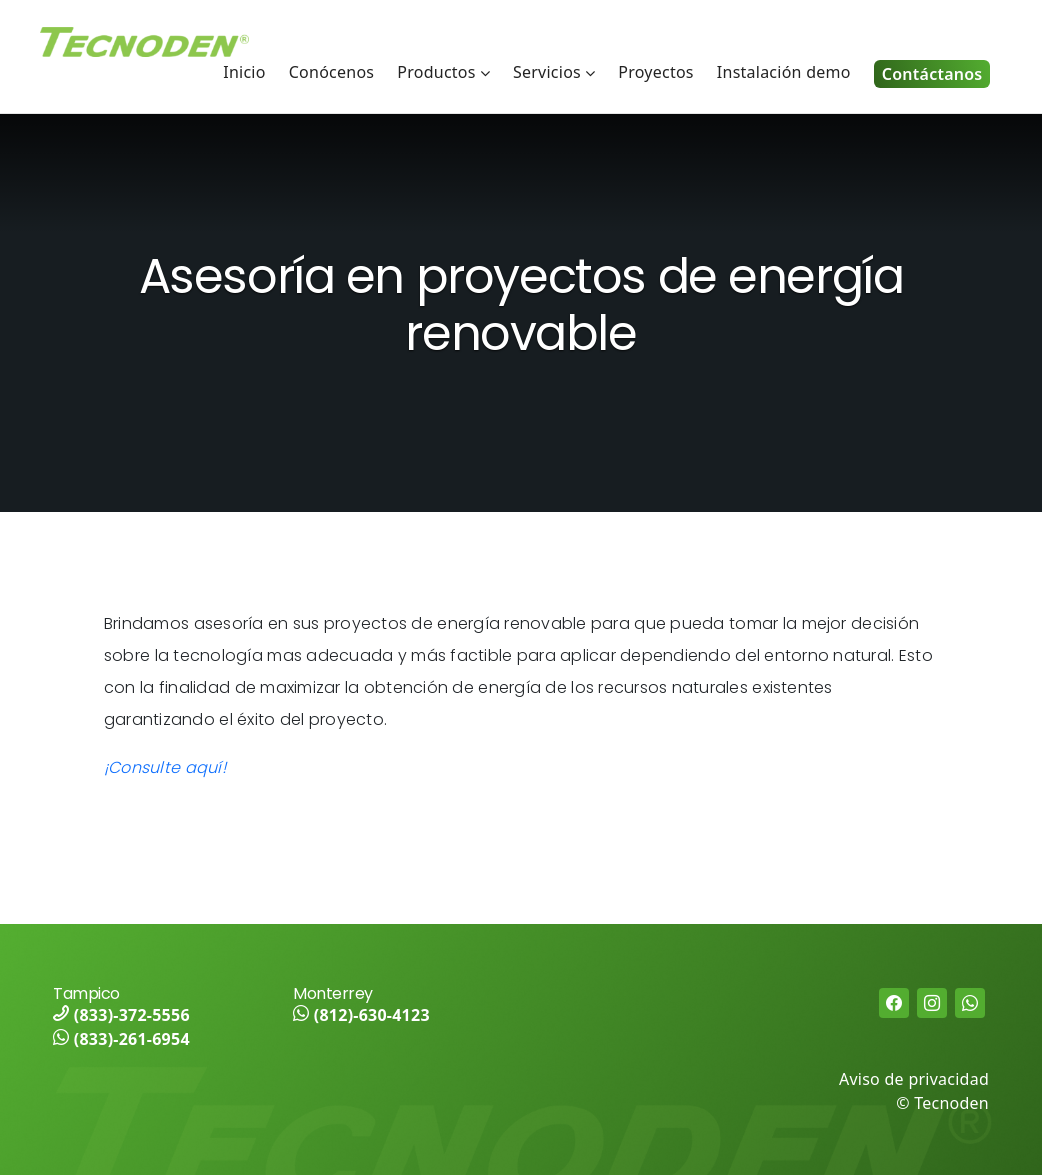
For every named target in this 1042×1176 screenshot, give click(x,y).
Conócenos (331, 72)
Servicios (547, 72)
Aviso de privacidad (914, 1079)
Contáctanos (932, 74)
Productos (436, 72)
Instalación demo (784, 72)
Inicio (244, 72)
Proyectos (655, 72)
